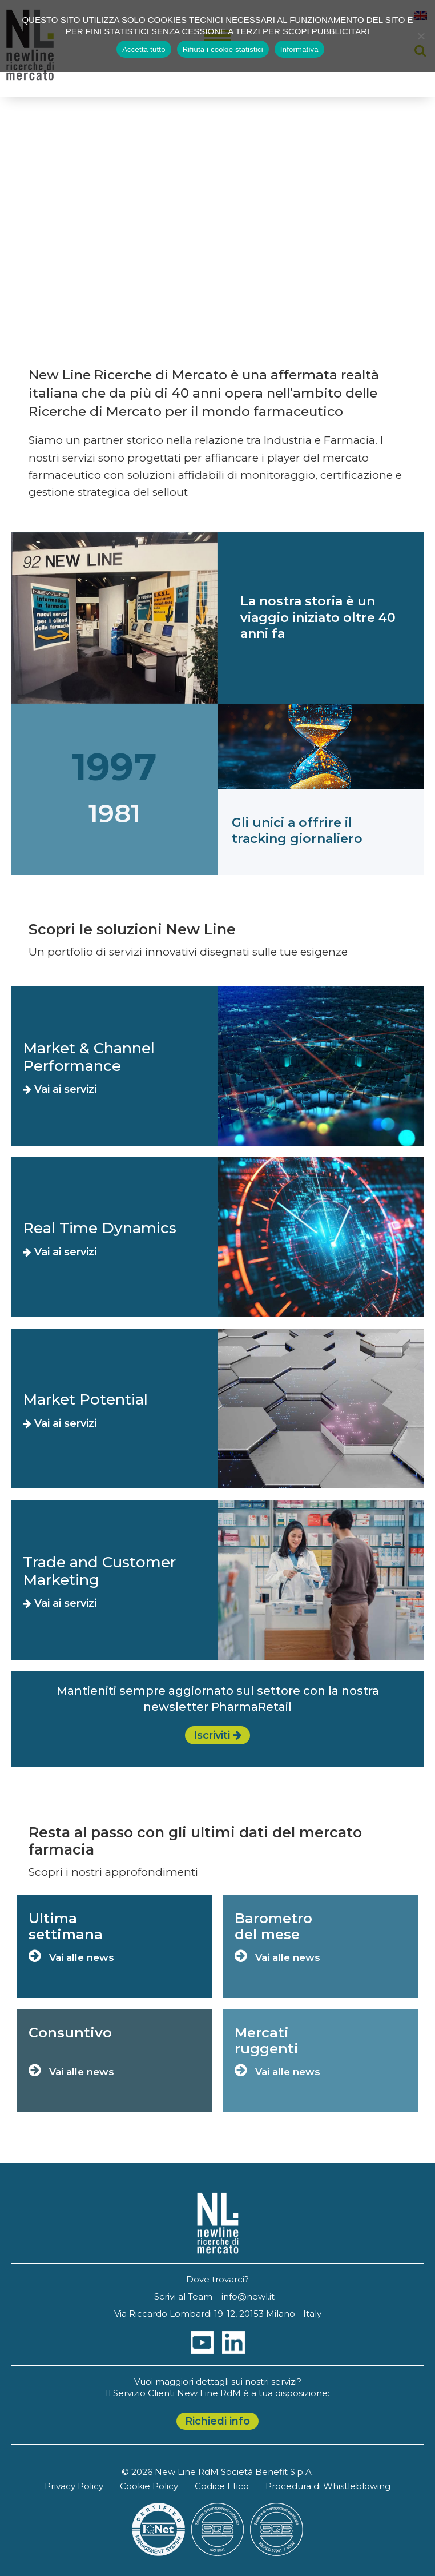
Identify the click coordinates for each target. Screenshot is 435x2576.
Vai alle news (71, 1957)
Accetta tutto (144, 49)
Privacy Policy (74, 2486)
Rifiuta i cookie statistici (223, 49)
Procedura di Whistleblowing (327, 2486)
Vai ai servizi (59, 1089)
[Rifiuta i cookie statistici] (420, 36)
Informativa (299, 49)
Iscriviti (217, 1735)
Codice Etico (222, 2486)
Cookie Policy (149, 2486)
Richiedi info (217, 2421)
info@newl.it (248, 2296)
